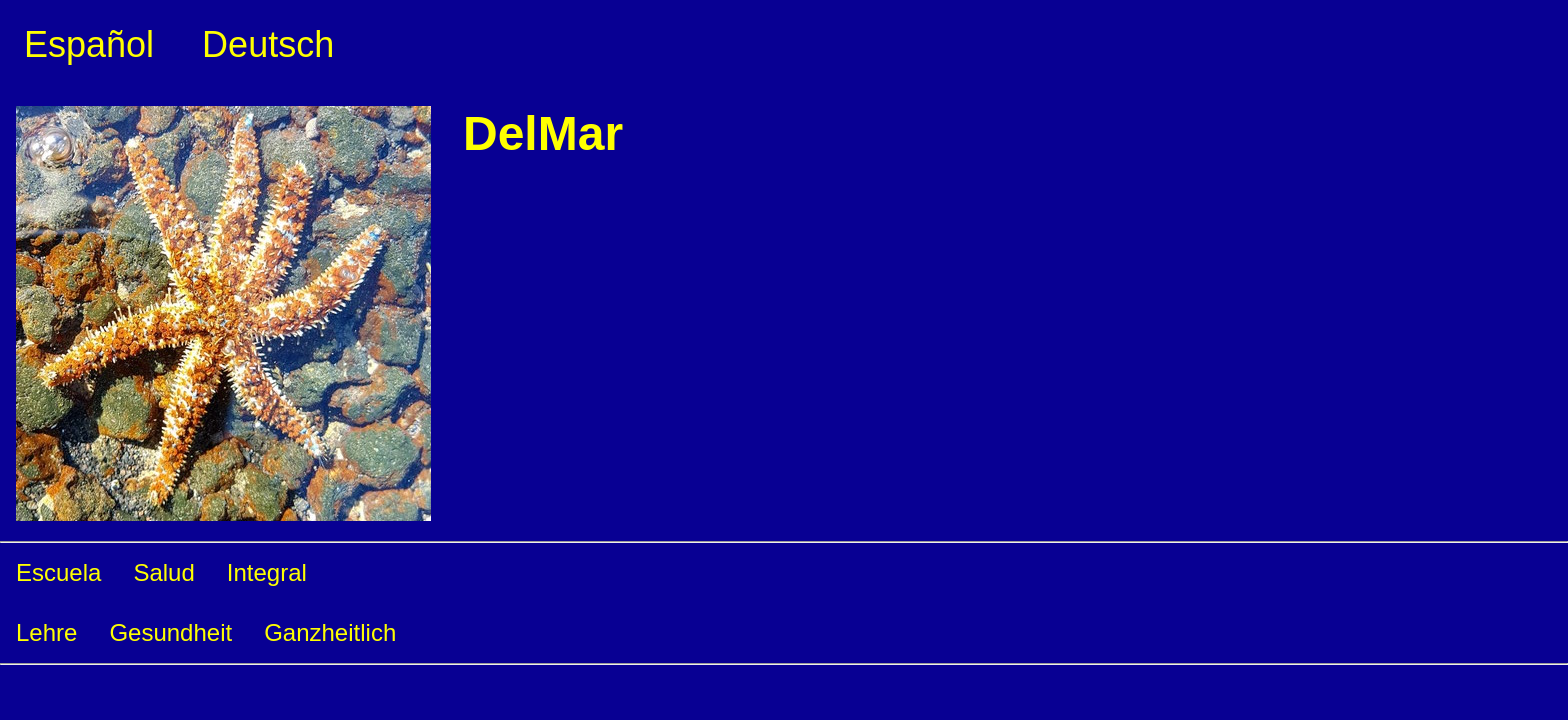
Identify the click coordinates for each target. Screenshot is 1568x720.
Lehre (46, 632)
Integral (267, 572)
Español (89, 44)
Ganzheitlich (330, 632)
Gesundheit (170, 632)
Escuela (58, 572)
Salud (163, 572)
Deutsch (268, 44)
